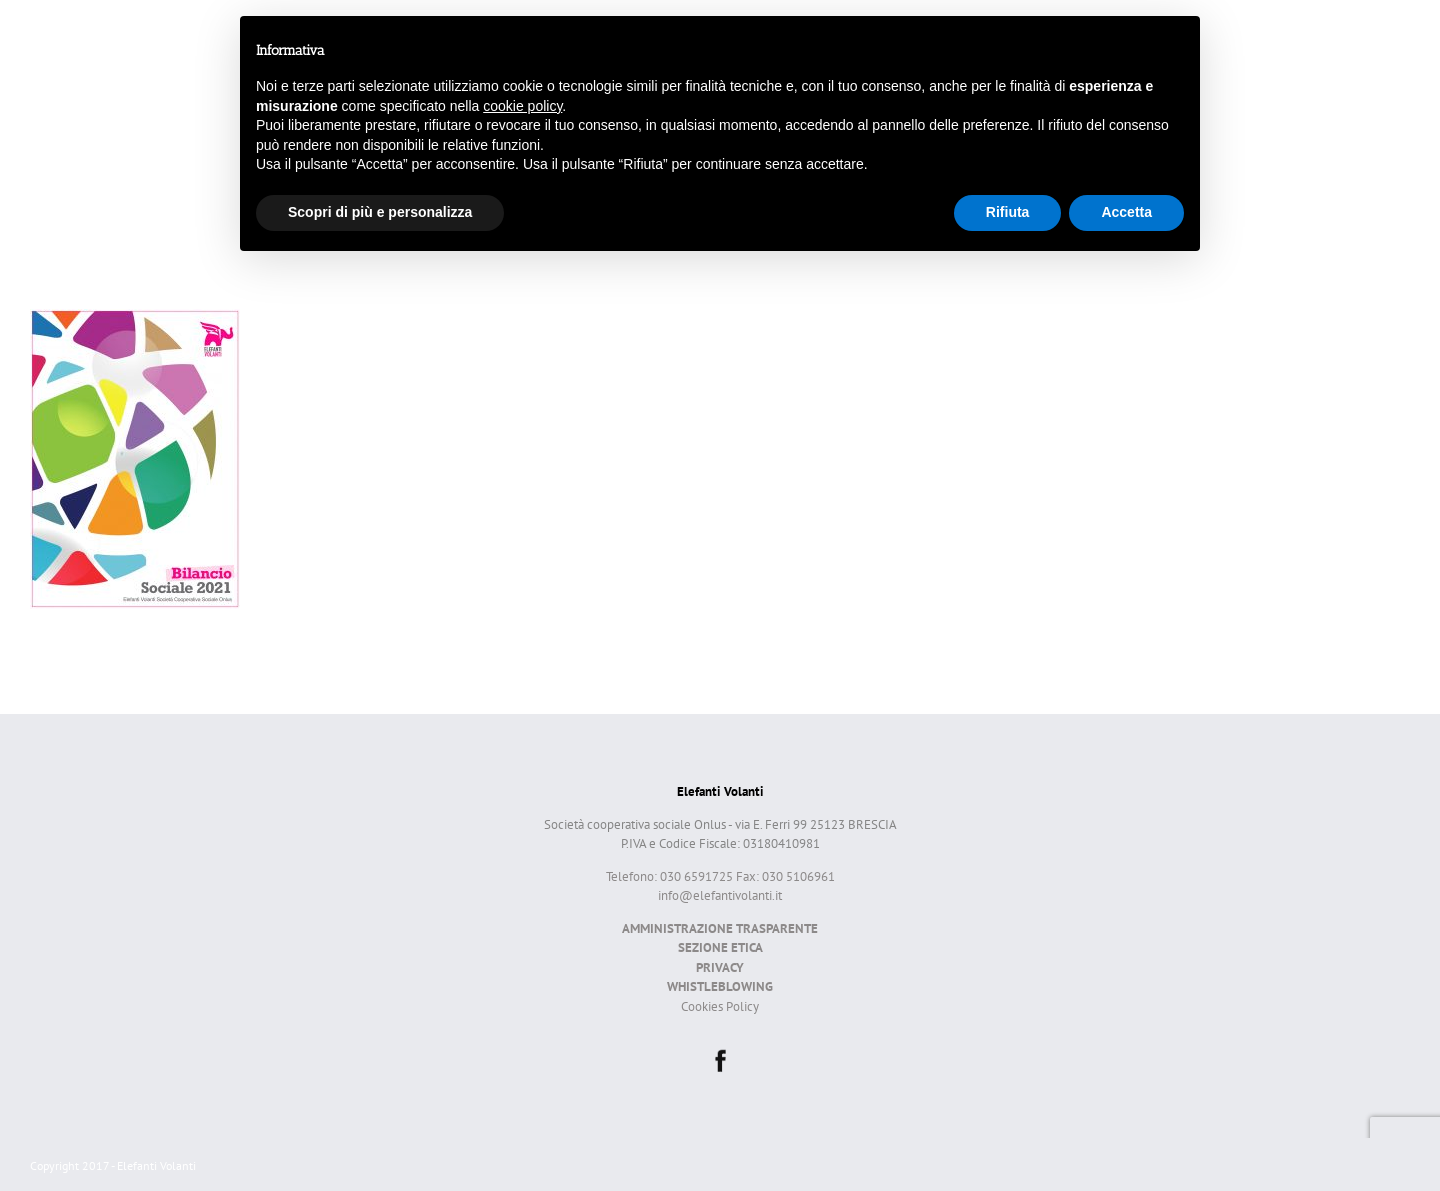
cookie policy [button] (522, 106)
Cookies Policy (720, 1006)
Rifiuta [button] (1008, 212)
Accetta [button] (1126, 212)
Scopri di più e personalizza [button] (380, 212)
